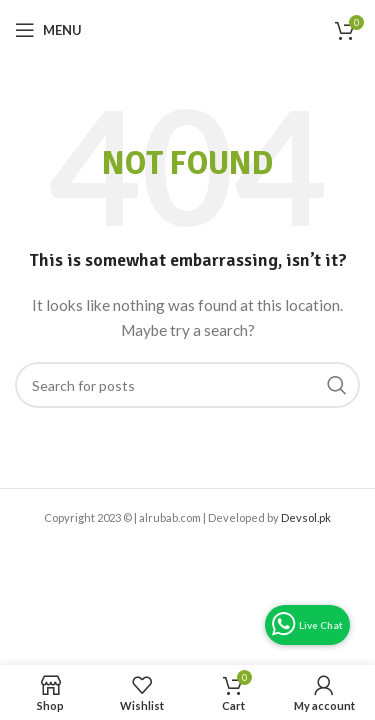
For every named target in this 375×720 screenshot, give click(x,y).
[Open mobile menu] (48, 30)
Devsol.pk (306, 517)
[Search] (187, 385)
